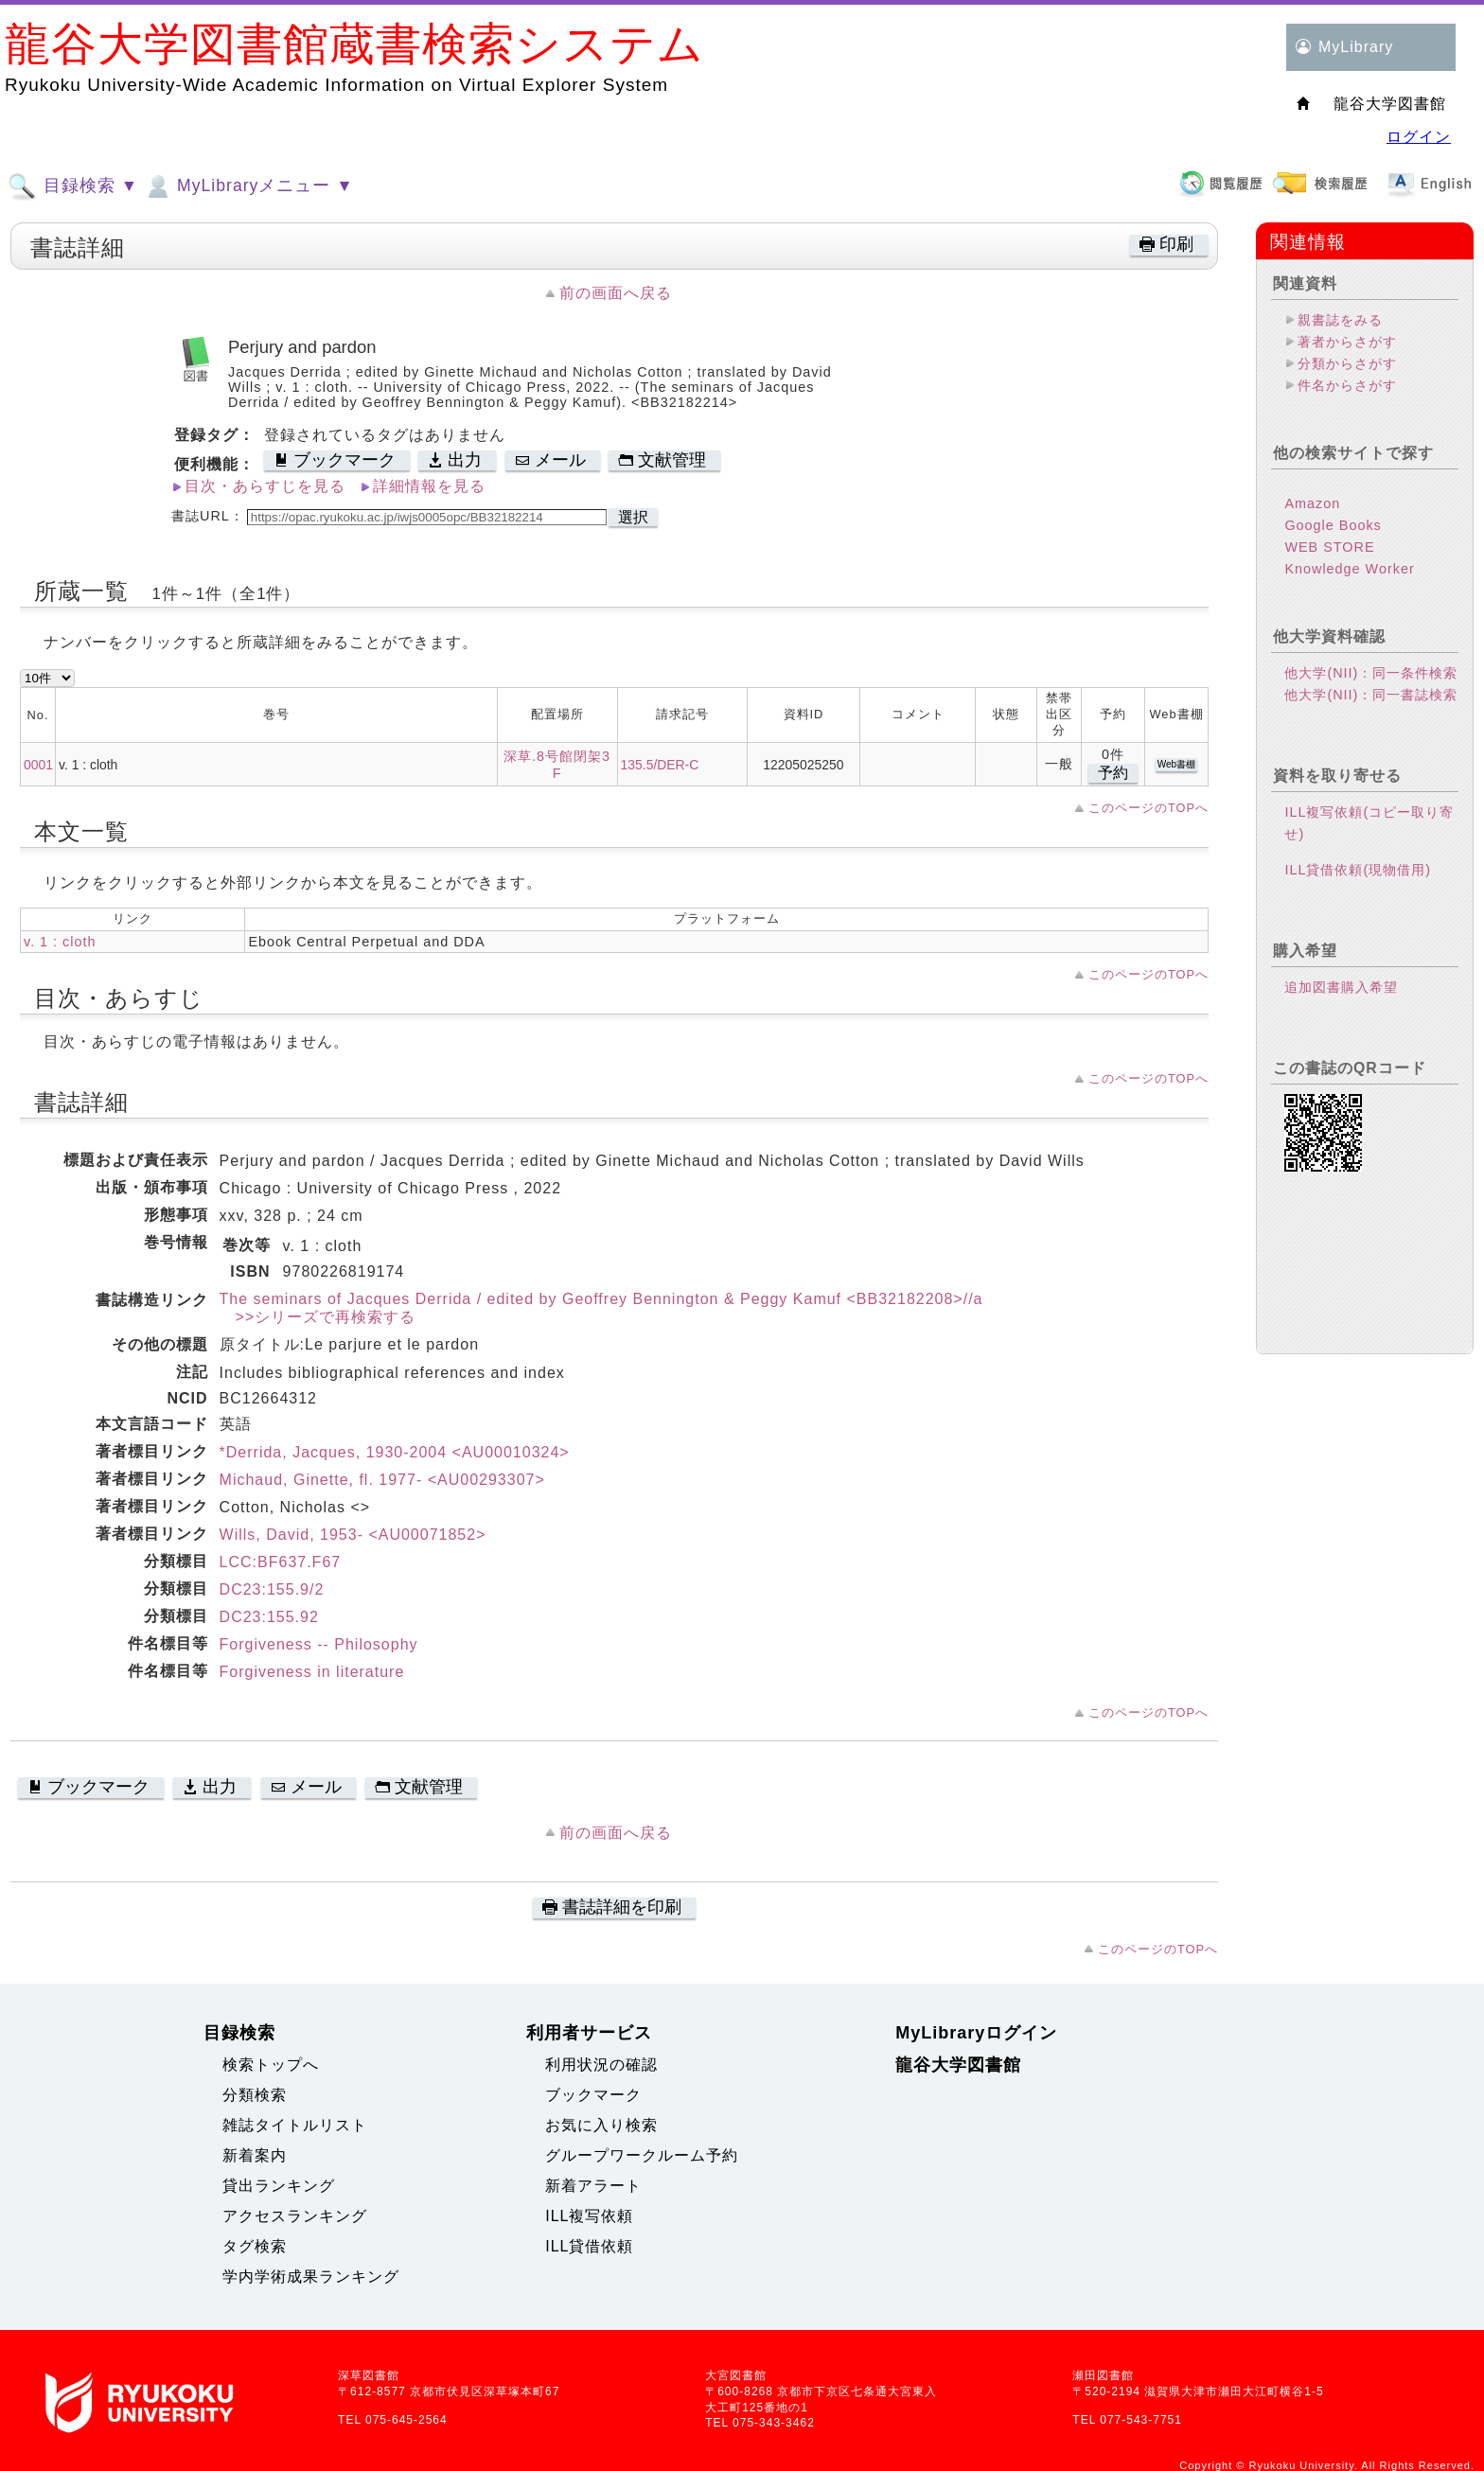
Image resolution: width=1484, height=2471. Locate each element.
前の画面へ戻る (615, 293)
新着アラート (593, 2186)
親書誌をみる (1340, 319)
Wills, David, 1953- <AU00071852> (353, 1535)
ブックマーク (593, 2095)
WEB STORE (1329, 547)
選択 (633, 517)
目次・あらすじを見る (265, 486)
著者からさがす (1347, 341)
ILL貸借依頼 (589, 2246)
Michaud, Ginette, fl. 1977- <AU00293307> (382, 1480)
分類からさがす (1347, 363)
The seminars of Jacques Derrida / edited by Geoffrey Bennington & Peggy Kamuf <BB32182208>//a (601, 1299)
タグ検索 (254, 2246)
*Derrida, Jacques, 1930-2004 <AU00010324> (395, 1452)
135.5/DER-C (660, 764)
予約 (1113, 773)
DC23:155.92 (269, 1617)
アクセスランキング (294, 2216)
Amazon (1312, 503)
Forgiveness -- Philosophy (319, 1644)
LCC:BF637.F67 (281, 1562)
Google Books (1332, 525)
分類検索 (254, 2095)
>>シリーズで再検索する (318, 1317)
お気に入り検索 (601, 2125)
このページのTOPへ (1148, 808)
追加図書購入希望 (1341, 987)
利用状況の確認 (601, 2064)
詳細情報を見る (429, 486)
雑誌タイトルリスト (294, 2125)
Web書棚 (1176, 764)
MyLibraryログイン (976, 2032)
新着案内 (254, 2155)
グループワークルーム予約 (641, 2155)
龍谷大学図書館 (958, 2065)
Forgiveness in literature (312, 1672)
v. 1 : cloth (60, 941)
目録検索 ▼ (73, 186)
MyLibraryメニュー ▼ (248, 186)
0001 (38, 764)
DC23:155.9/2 (272, 1589)
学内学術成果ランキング (310, 2276)
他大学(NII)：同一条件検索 (1371, 672)
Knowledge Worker (1349, 568)
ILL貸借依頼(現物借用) (1357, 869)
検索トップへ (270, 2064)
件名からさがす (1347, 385)
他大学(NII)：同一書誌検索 (1371, 694)
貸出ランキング (278, 2186)
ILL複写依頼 (589, 2216)
